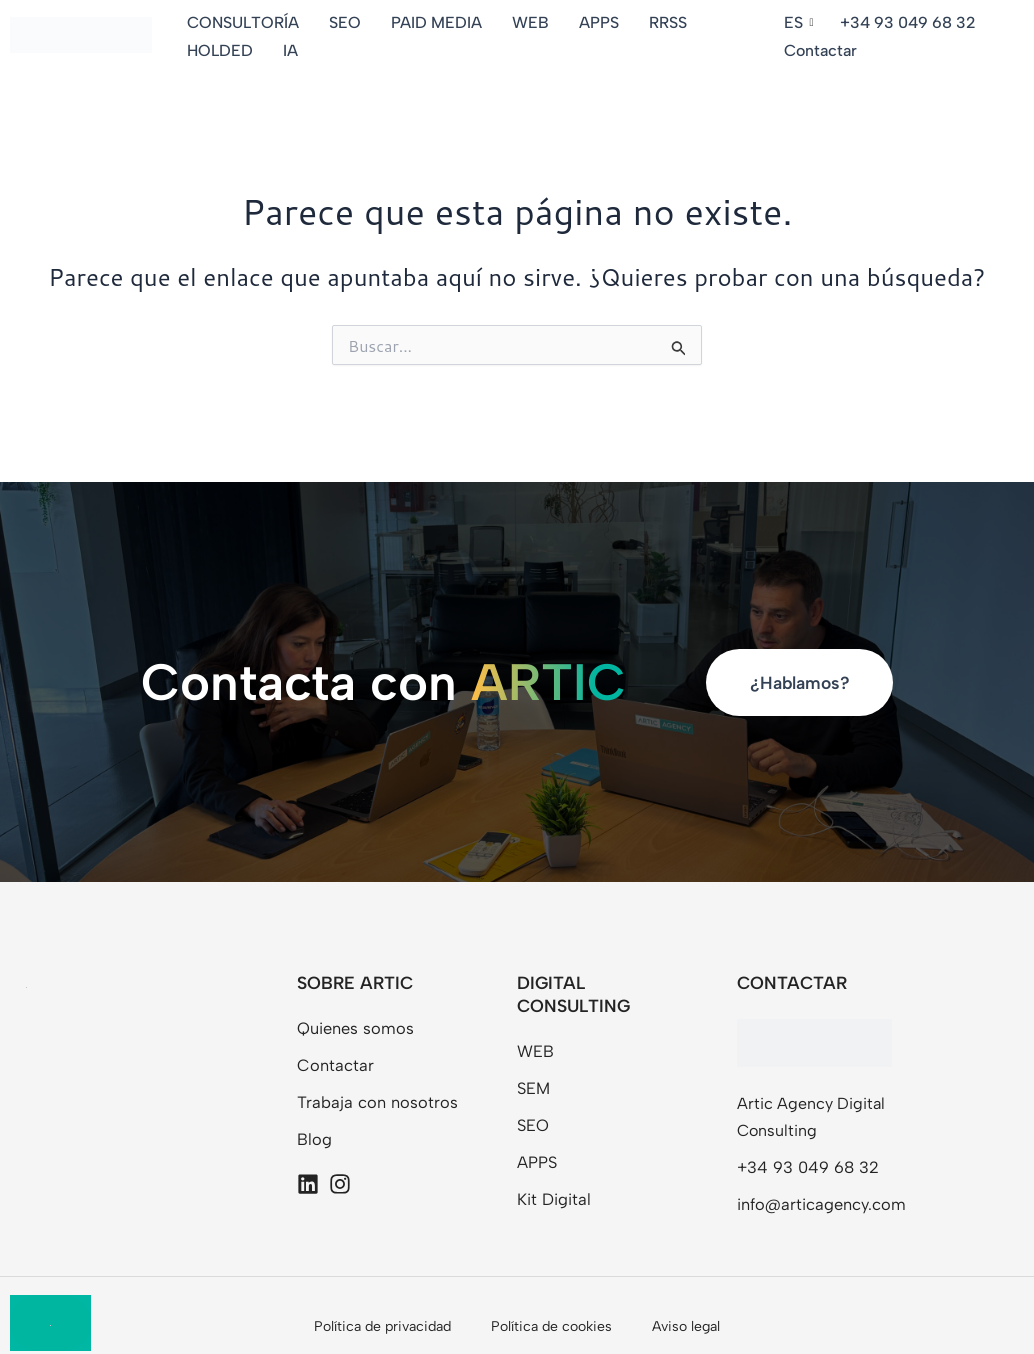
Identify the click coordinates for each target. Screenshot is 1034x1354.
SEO (348, 22)
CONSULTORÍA (246, 22)
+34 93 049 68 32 (908, 22)
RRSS (671, 22)
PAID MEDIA (439, 22)
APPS (602, 22)
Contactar (821, 50)
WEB (533, 22)
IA (293, 50)
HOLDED (223, 50)
